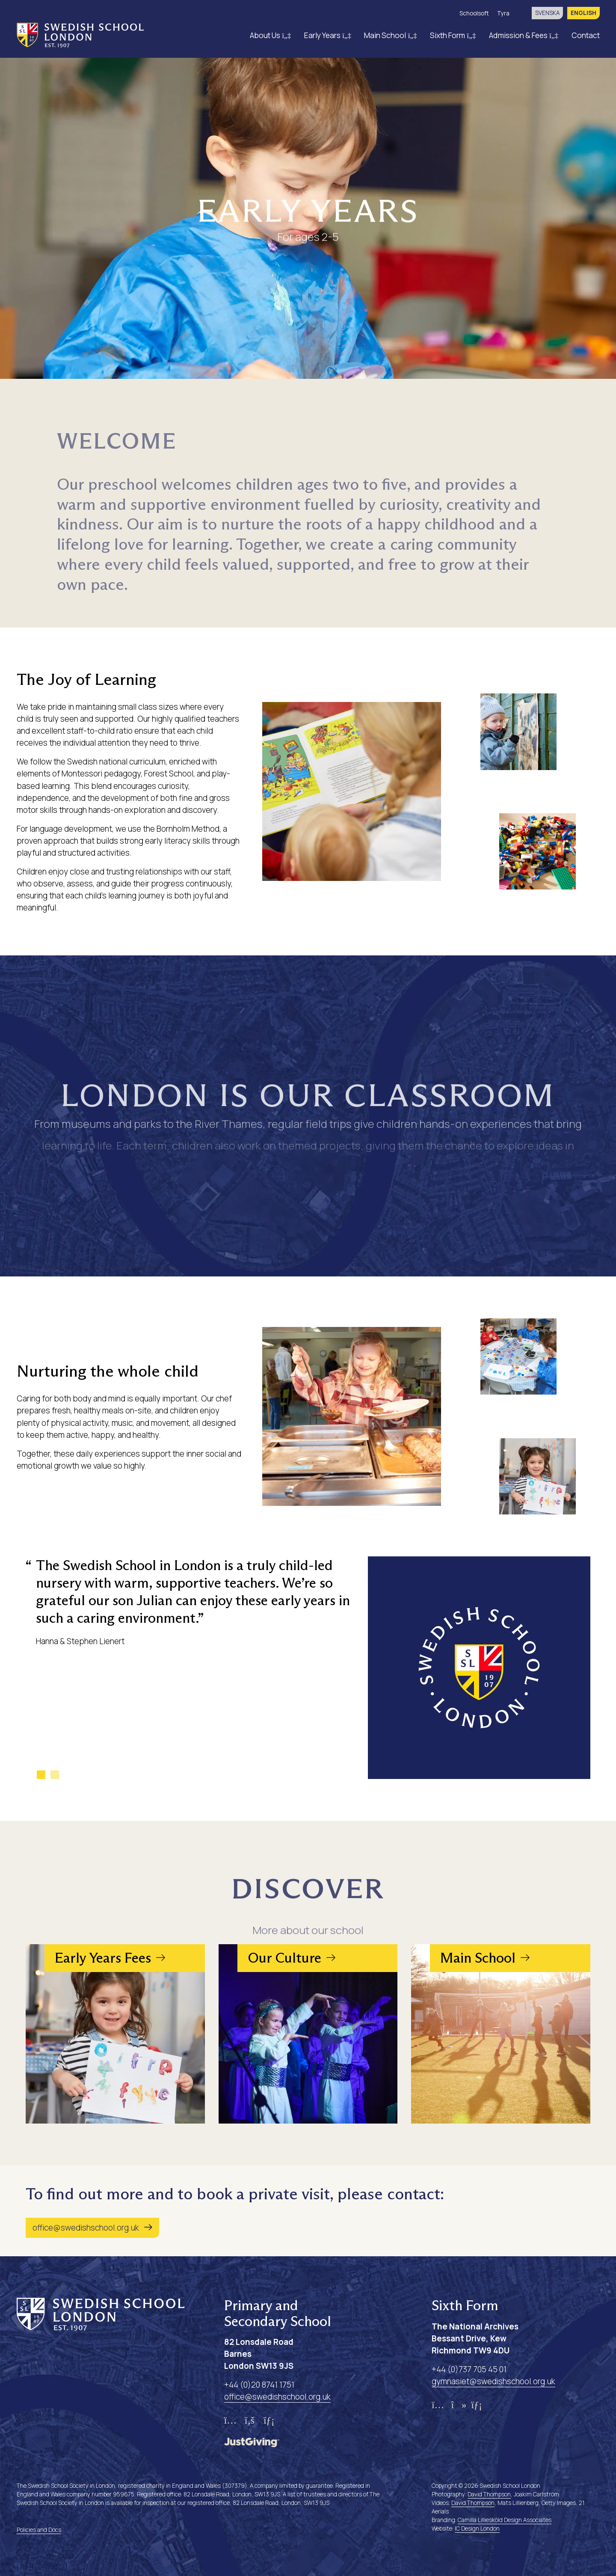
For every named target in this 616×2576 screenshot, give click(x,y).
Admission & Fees (524, 35)
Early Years (328, 35)
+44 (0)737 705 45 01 (469, 2369)
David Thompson (489, 2494)
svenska (547, 13)
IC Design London (477, 2528)
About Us (270, 35)
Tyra (503, 13)
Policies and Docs (39, 2530)
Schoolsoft (474, 13)
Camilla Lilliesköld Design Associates (504, 2520)
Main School (390, 35)
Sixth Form (453, 35)
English (583, 13)
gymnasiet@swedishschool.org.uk (493, 2381)
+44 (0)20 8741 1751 (259, 2384)
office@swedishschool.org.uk (86, 2227)
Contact (586, 35)
